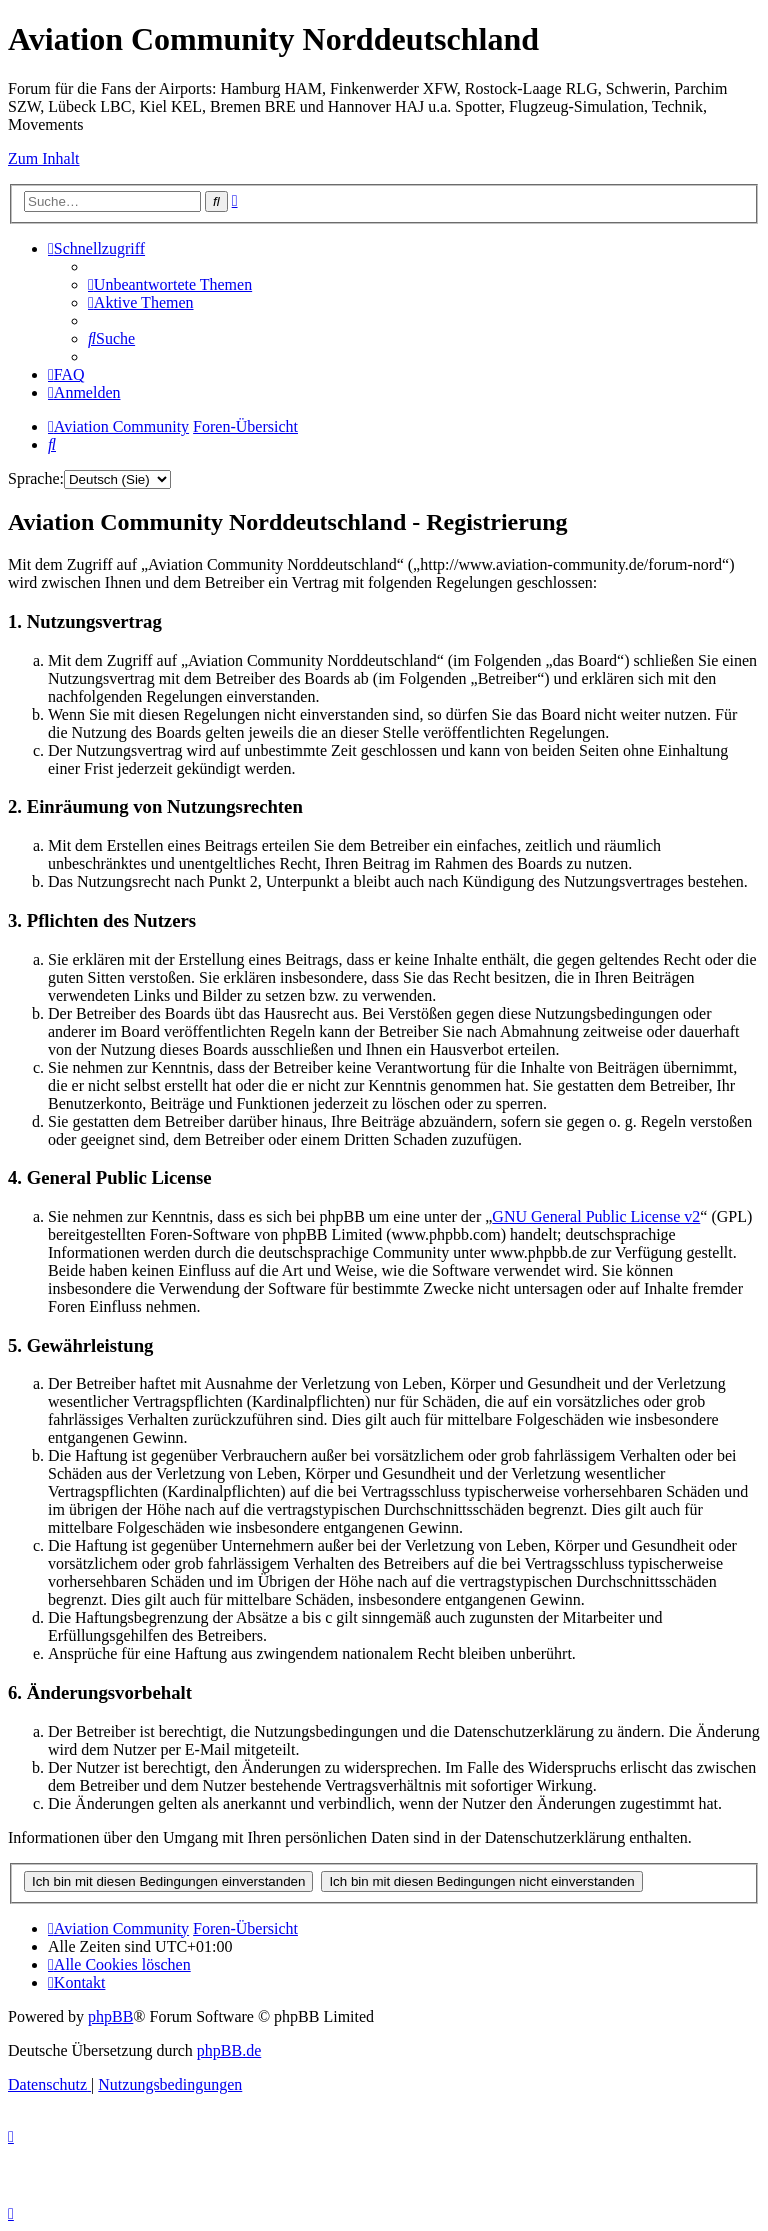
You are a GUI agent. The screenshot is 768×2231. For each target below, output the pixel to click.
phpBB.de (229, 2050)
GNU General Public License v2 (596, 1216)
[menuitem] (170, 284)
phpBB (110, 2016)
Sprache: (36, 478)
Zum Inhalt (44, 158)
